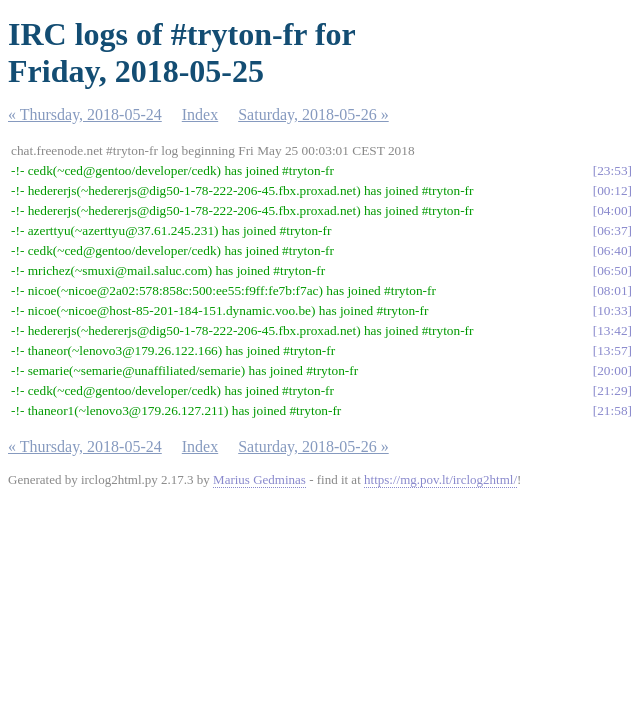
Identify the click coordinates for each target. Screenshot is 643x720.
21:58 (612, 410)
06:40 (612, 250)
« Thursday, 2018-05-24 (85, 114)
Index (200, 114)
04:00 (612, 210)
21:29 (612, 390)
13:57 (612, 350)
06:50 (612, 270)
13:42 (612, 330)
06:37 (612, 230)
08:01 (612, 290)
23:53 (612, 170)
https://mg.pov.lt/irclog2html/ (440, 479)
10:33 (612, 310)
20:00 (612, 370)
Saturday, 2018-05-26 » (313, 114)
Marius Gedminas (259, 479)
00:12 (612, 190)
